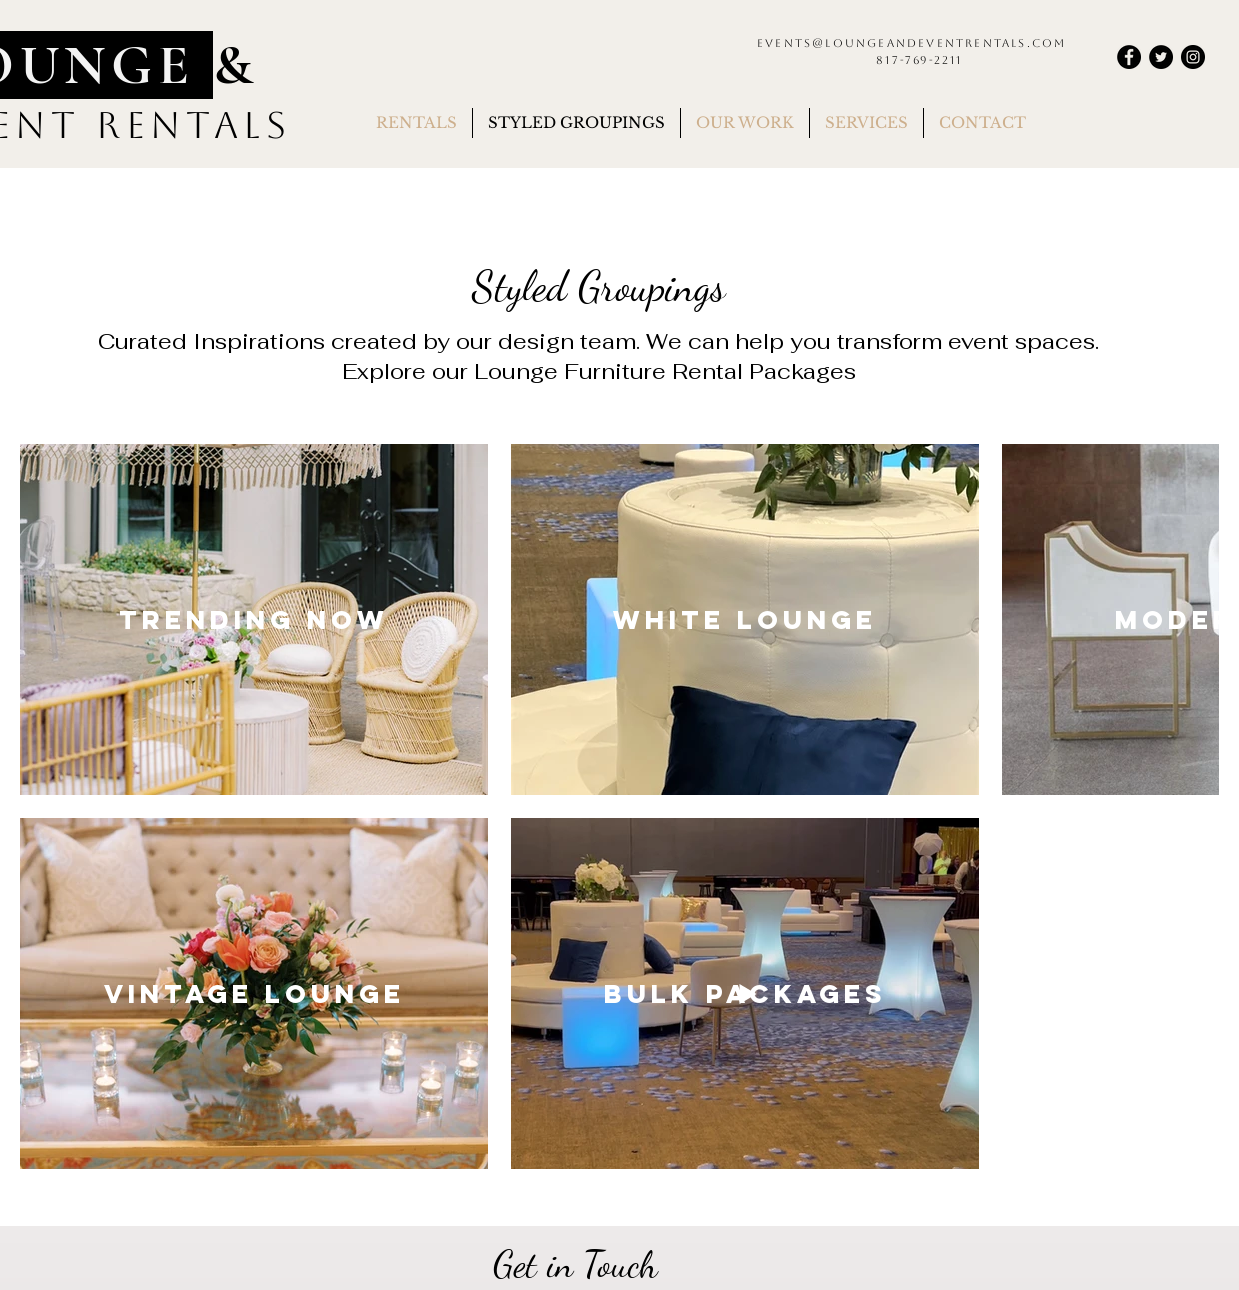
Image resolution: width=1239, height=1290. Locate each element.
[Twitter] (1161, 57)
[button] (416, 123)
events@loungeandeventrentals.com (911, 43)
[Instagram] (1193, 57)
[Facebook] (1129, 57)
